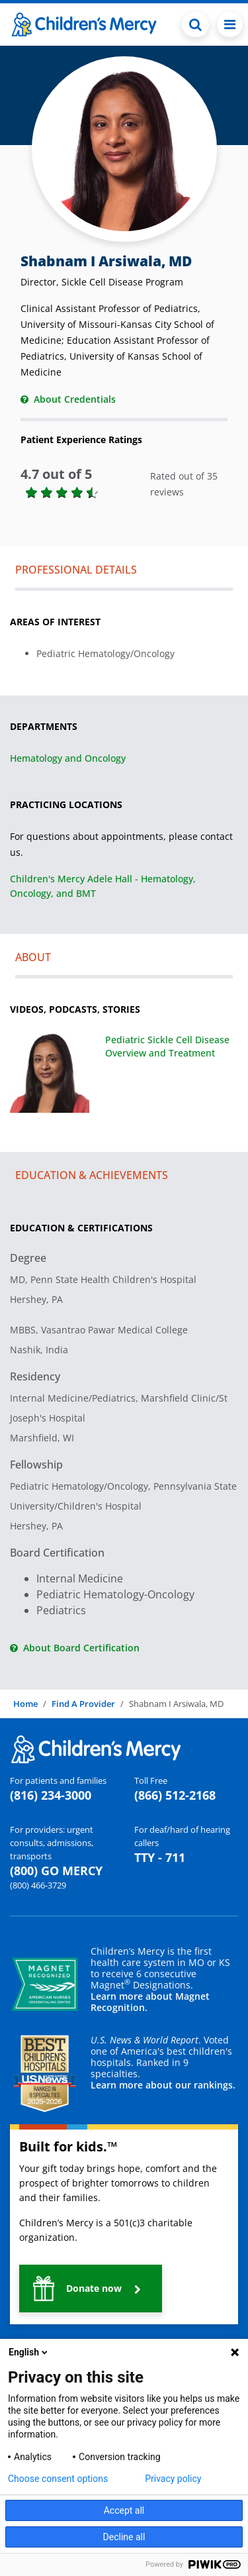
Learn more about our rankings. (163, 2085)
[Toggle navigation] (230, 24)
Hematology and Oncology (68, 758)
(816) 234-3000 (50, 1795)
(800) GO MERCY (56, 1871)
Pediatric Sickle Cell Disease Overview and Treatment (167, 1046)
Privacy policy (173, 2478)
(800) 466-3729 (38, 1885)
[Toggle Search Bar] (195, 24)
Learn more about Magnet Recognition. (150, 2002)
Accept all (124, 2510)
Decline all (124, 2537)
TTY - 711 (159, 1857)
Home (25, 1704)
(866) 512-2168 (175, 1795)
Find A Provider (83, 1704)
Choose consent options (58, 2478)
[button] (90, 2288)
